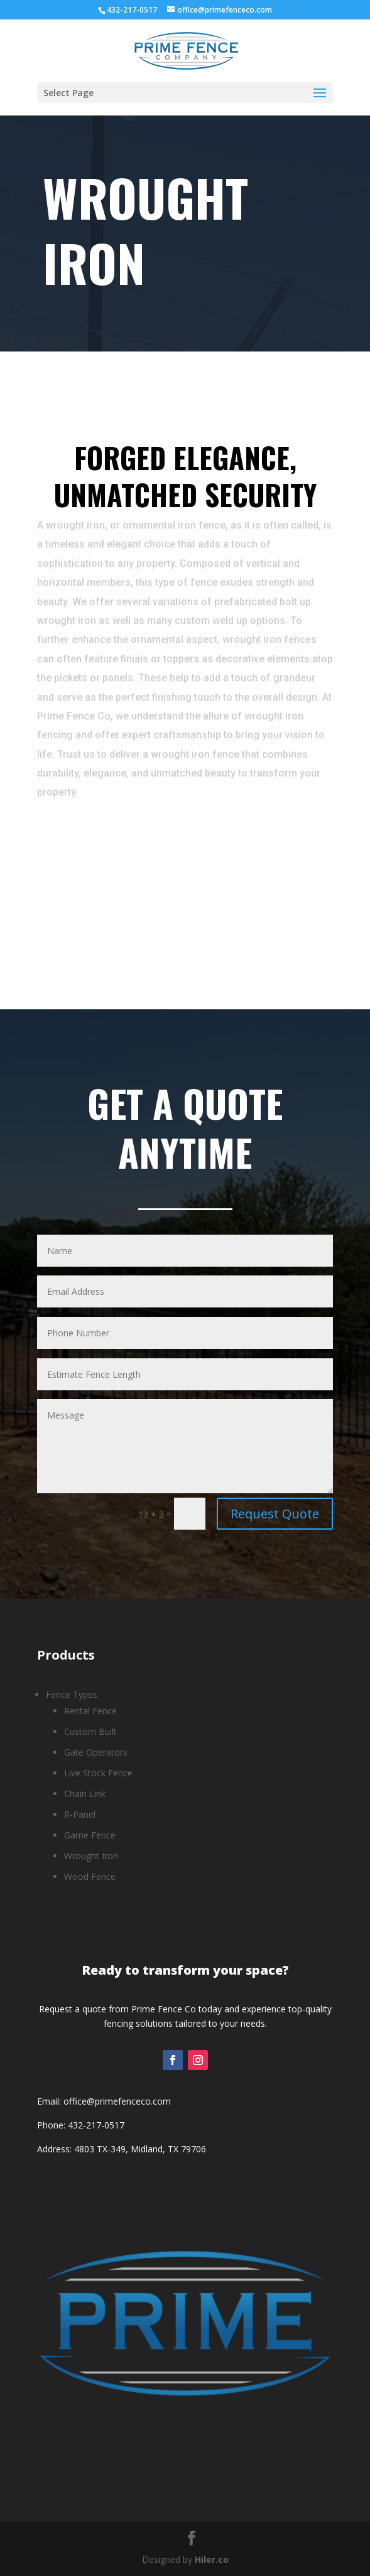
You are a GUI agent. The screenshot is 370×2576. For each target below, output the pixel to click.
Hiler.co (212, 2559)
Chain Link (85, 1794)
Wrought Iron (91, 1856)
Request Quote (275, 1513)
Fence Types (71, 1694)
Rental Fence (90, 1711)
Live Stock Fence (98, 1773)
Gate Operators (96, 1752)
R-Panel (79, 1814)
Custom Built (90, 1731)
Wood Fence (90, 1876)
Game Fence (90, 1835)
